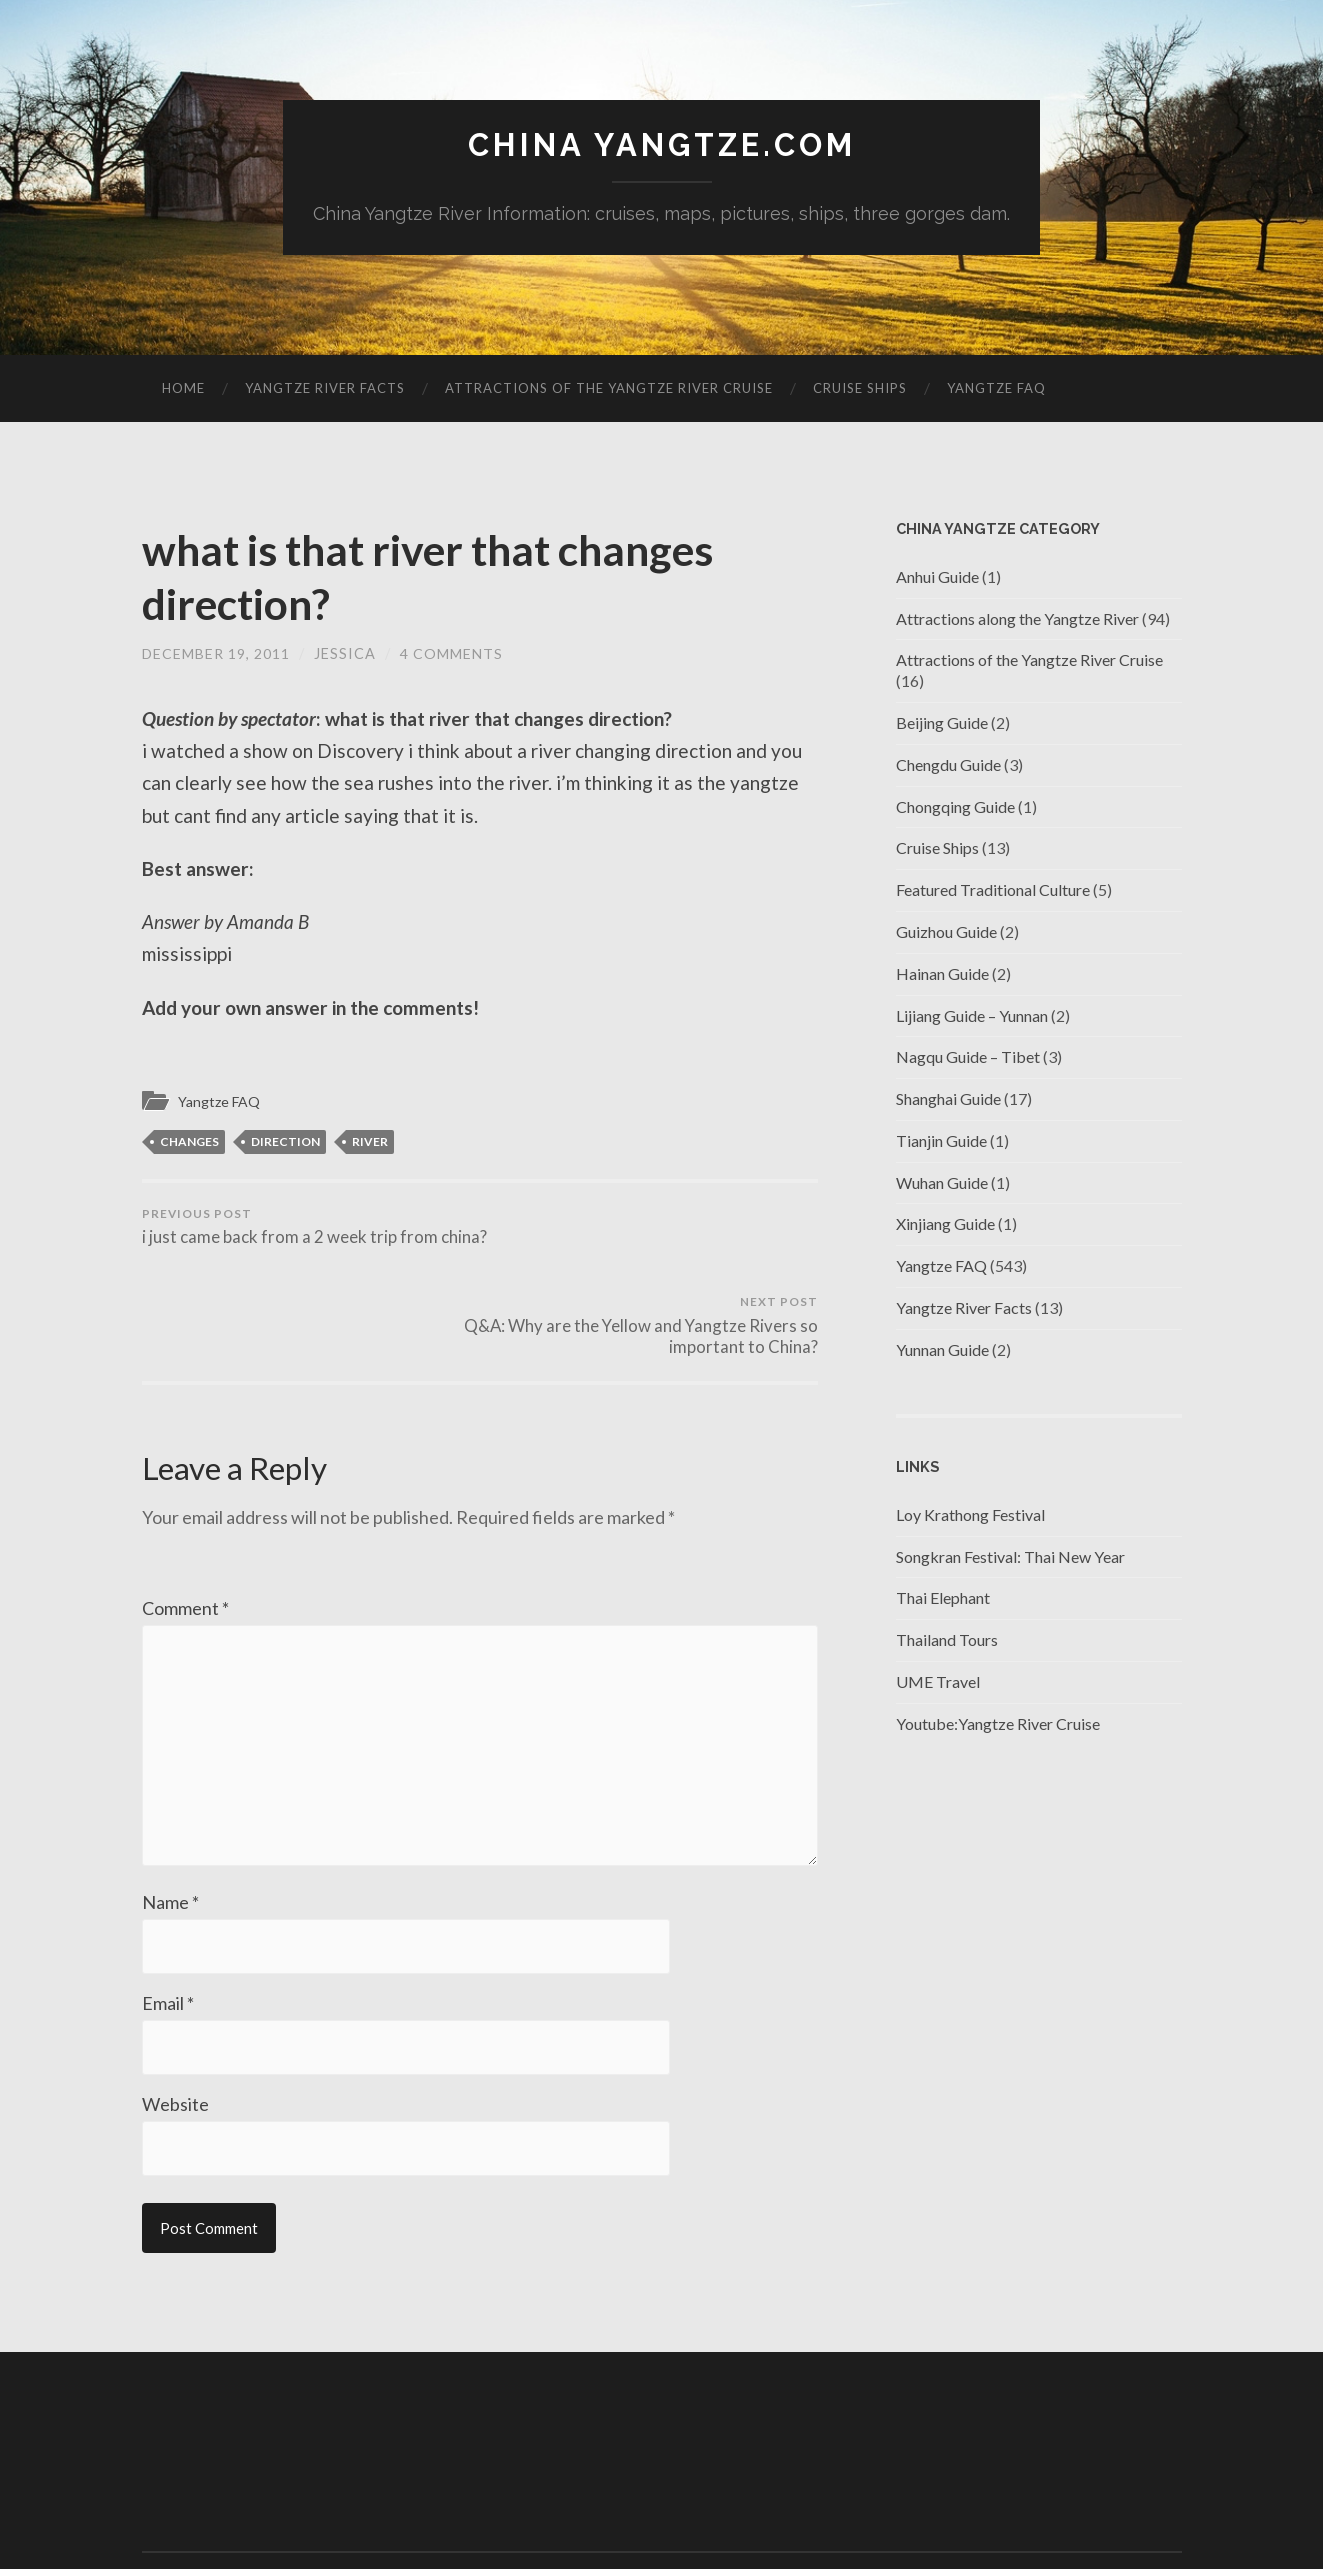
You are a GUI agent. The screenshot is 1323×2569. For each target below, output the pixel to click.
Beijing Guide (942, 723)
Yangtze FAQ (996, 389)
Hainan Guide (942, 973)
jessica (346, 654)
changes (189, 1142)
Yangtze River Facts (325, 389)
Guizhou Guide (946, 932)
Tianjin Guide (941, 1141)
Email (168, 1926)
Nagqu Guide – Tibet (968, 1057)
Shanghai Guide (948, 1099)
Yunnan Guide (942, 1350)
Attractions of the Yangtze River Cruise (609, 389)
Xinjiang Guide (945, 1224)
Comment (185, 1521)
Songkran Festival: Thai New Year (1010, 1556)
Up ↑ (1167, 2509)
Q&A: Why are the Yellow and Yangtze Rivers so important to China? (651, 1238)
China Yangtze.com (662, 145)
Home (183, 389)
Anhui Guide (937, 576)
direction (285, 1142)
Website (175, 2028)
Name (170, 1824)
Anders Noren (1081, 2509)
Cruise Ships (860, 389)
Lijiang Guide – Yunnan (972, 1015)
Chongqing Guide (955, 806)
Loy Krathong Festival (970, 1515)
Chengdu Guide (948, 764)
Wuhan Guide (942, 1182)
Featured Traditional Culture (993, 890)
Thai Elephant (943, 1598)
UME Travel (938, 1682)
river (370, 1142)
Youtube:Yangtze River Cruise (998, 1724)
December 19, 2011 (216, 654)
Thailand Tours (947, 1640)
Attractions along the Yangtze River (1017, 618)
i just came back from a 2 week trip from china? (307, 1238)
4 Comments (452, 654)
